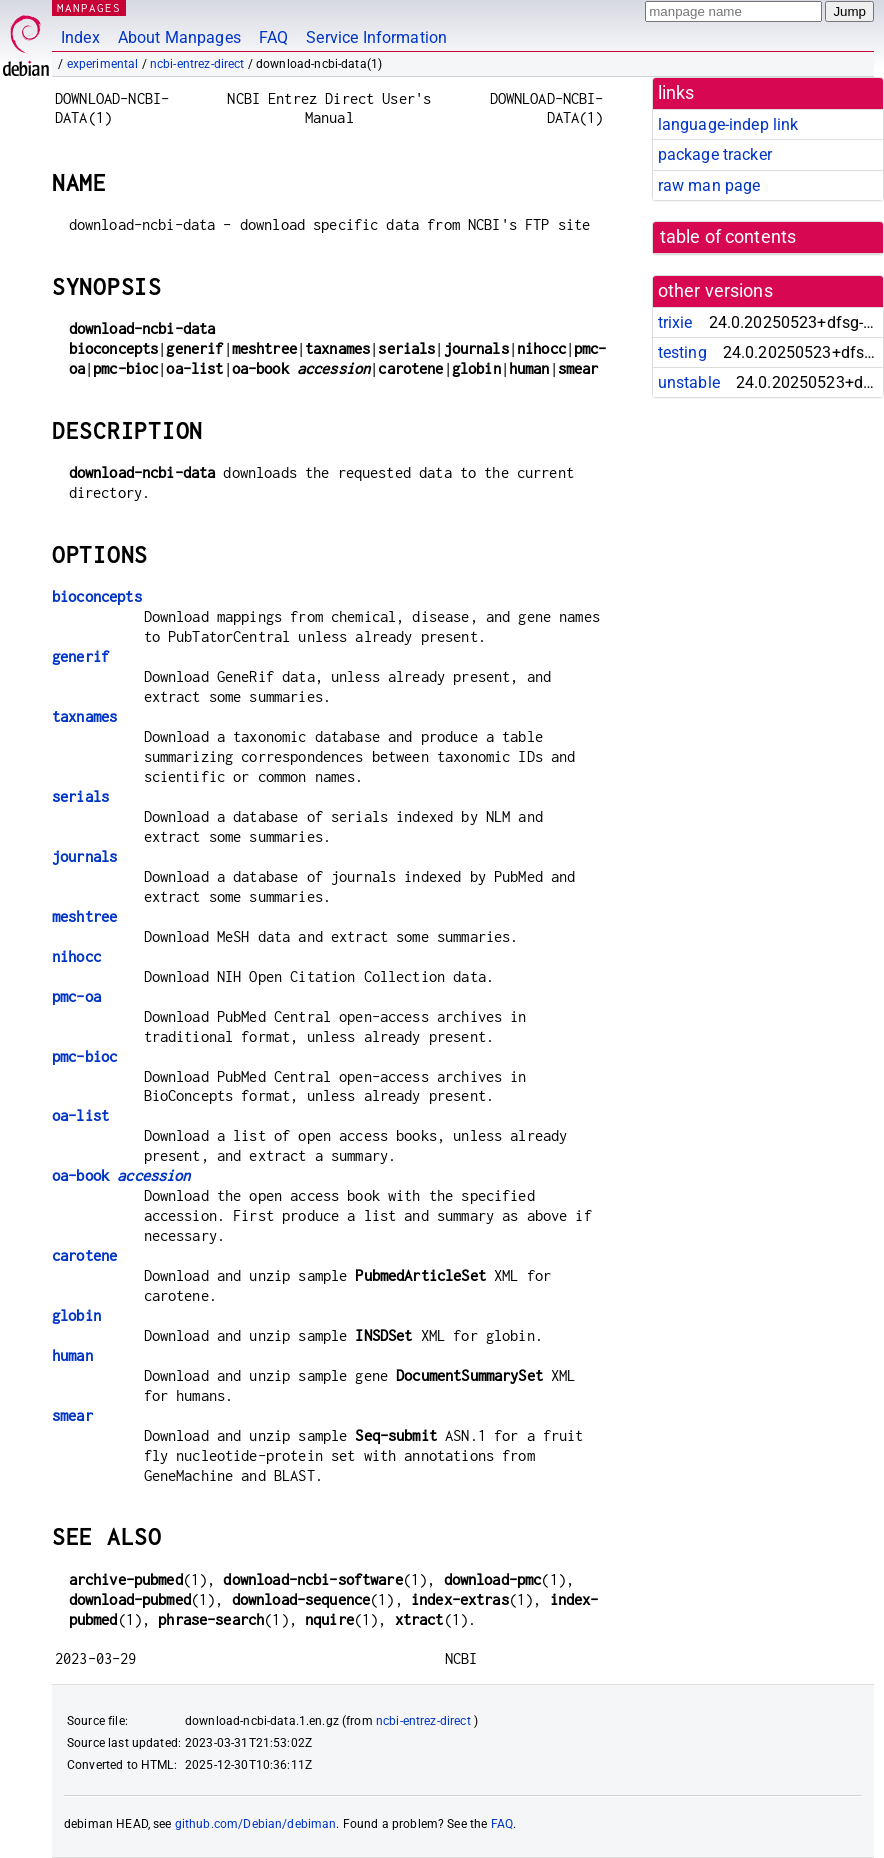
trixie (675, 322)
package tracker (715, 154)
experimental (103, 64)
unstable (689, 382)
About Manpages (179, 37)
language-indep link (728, 124)
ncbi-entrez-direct (197, 64)
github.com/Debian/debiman (256, 1824)
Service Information (376, 37)
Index (80, 37)
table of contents (728, 237)
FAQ (273, 37)
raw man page (709, 185)
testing (682, 352)
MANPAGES (89, 7)
